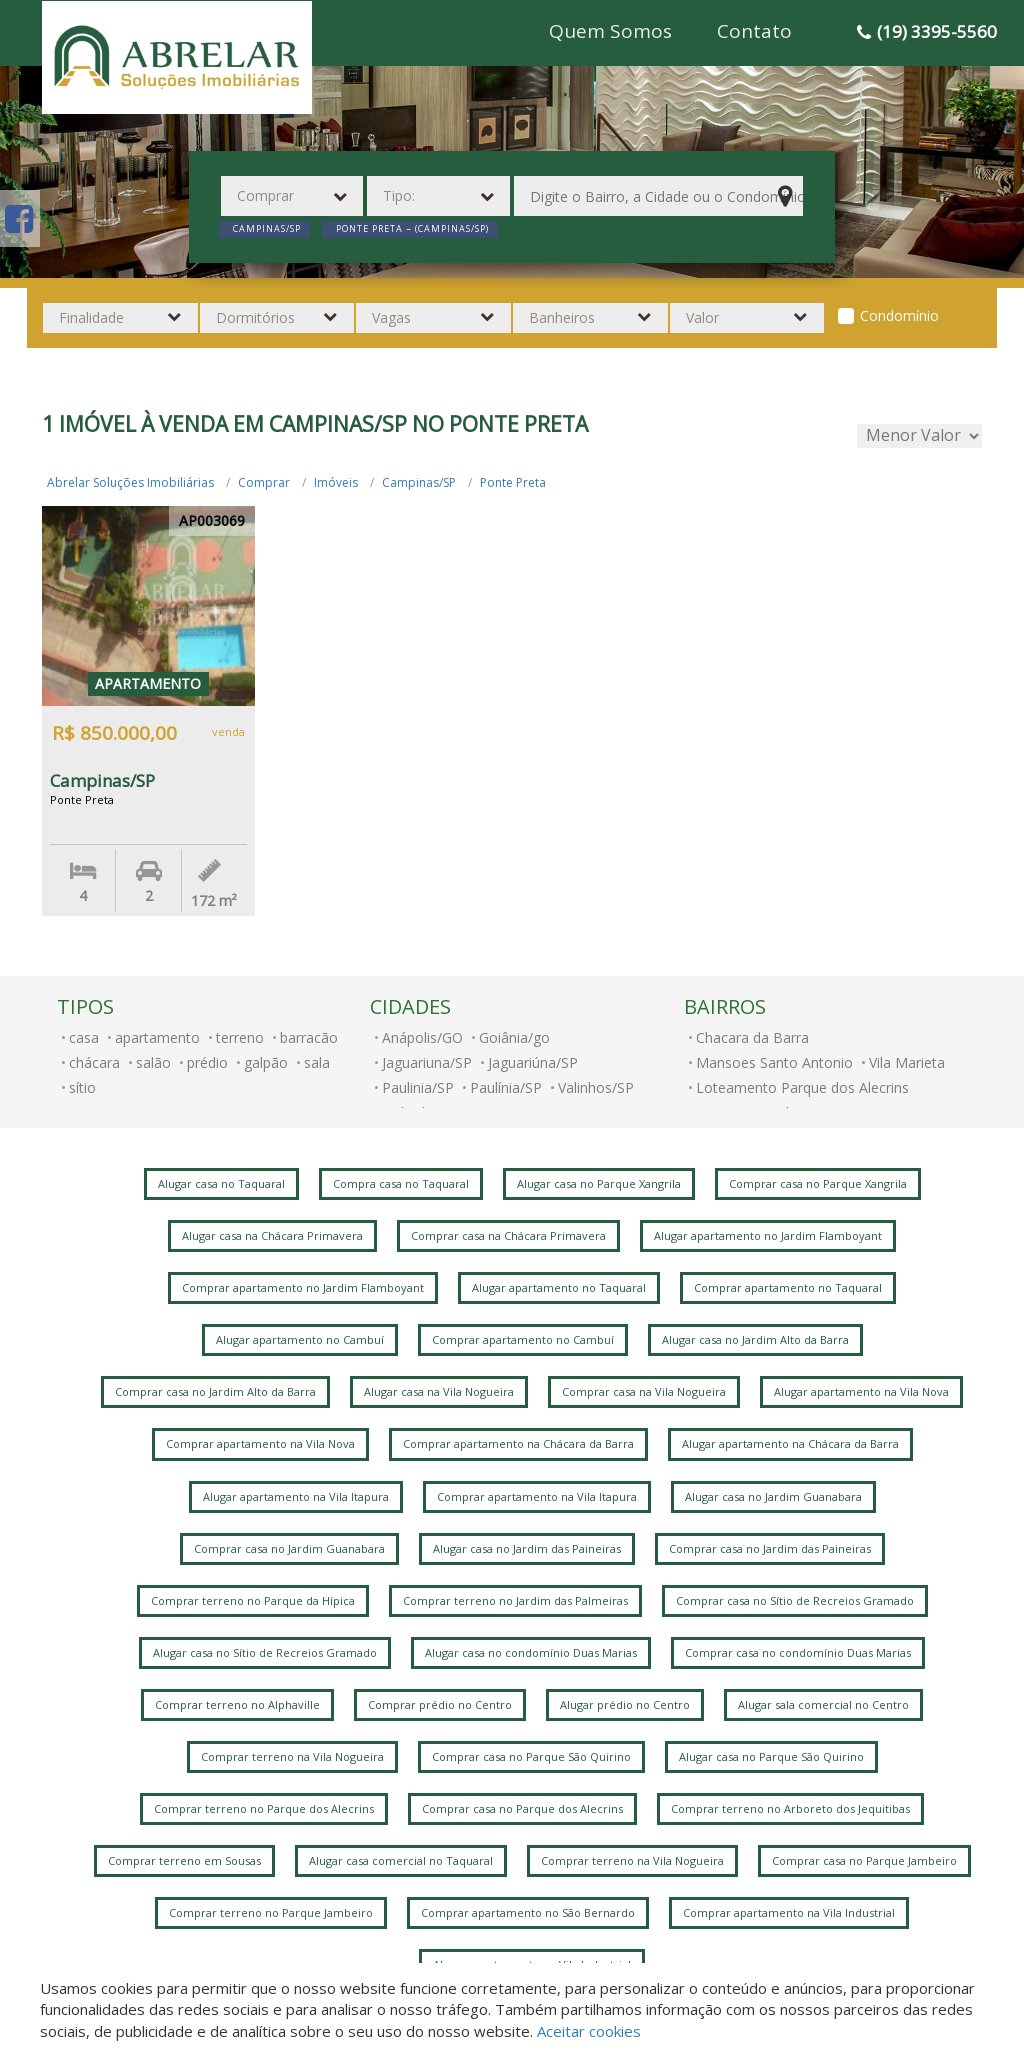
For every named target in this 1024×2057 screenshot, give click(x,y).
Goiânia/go (514, 1037)
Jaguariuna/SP (427, 1062)
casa (84, 1037)
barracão (309, 1037)
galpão (266, 1062)
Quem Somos (610, 31)
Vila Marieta (907, 1062)
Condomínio (899, 315)
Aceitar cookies (589, 2031)
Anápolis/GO (422, 1037)
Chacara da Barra (752, 1037)
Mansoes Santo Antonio (774, 1062)
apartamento (157, 1037)
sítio (82, 1087)
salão (153, 1062)
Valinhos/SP (596, 1087)
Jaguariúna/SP (533, 1062)
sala (317, 1062)
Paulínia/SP (506, 1087)
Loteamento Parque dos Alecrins (802, 1087)
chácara (94, 1062)
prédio (207, 1062)
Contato (754, 31)
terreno (240, 1037)
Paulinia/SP (418, 1087)
